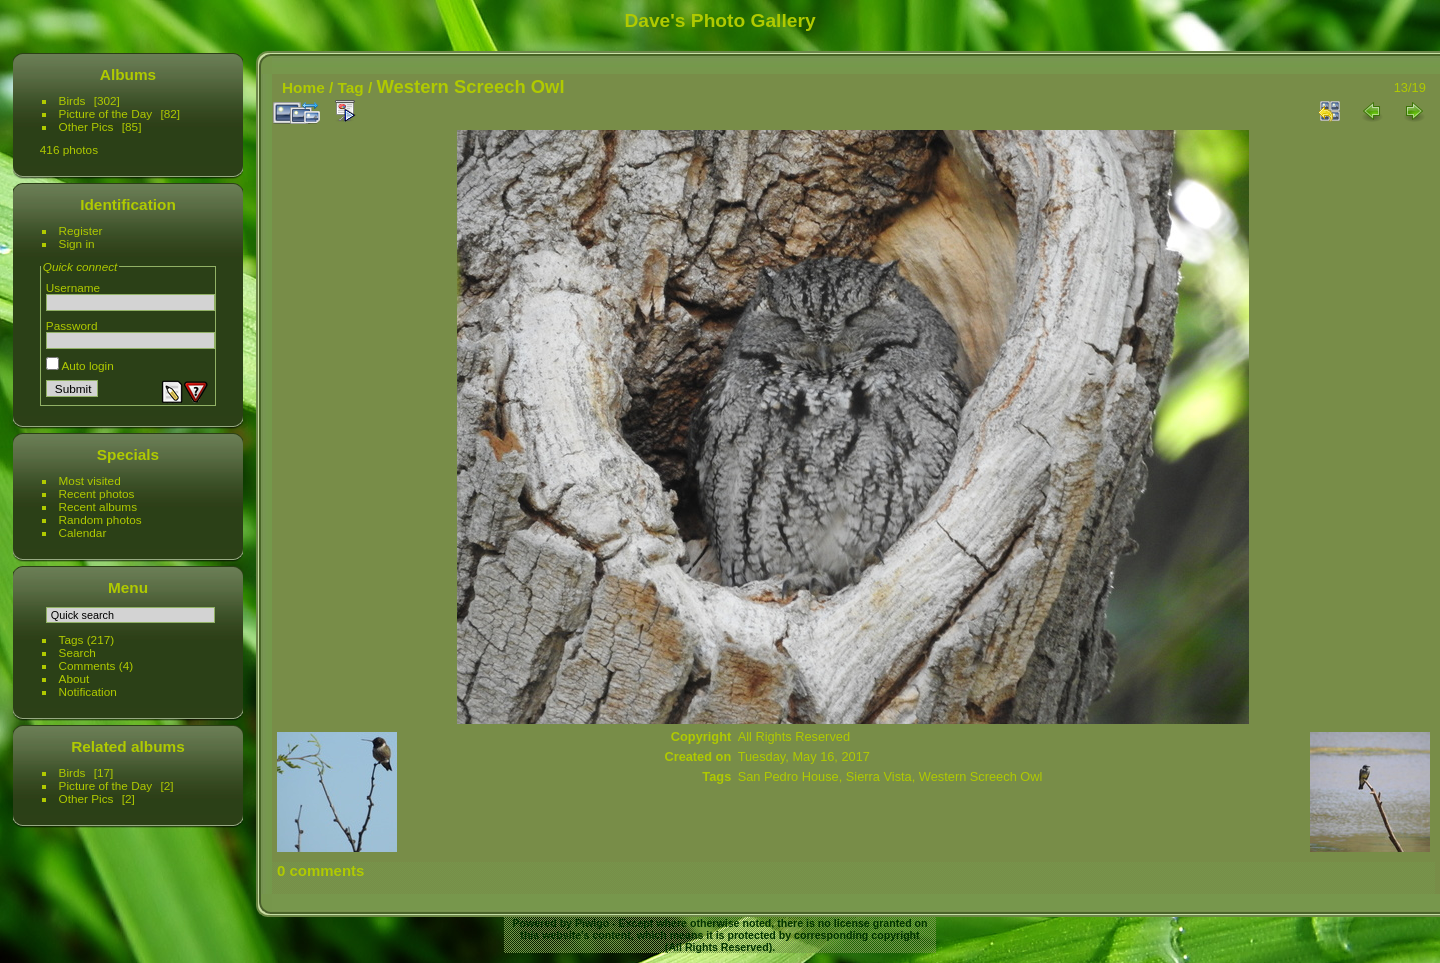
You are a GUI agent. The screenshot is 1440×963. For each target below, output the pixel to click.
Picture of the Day (106, 113)
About (74, 678)
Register (81, 230)
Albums (128, 74)
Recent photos (97, 493)
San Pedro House (788, 776)
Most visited (90, 480)
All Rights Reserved (794, 736)
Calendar (83, 532)
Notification (88, 691)
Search (77, 652)
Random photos (100, 519)
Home (303, 87)
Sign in (77, 243)
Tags (71, 639)
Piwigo (592, 923)
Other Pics (86, 126)
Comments (87, 665)
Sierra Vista (879, 776)
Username (73, 287)
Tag (351, 87)
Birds (72, 100)
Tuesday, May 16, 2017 (804, 756)
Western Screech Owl (981, 776)
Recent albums (98, 506)
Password (72, 325)
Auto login (80, 365)
